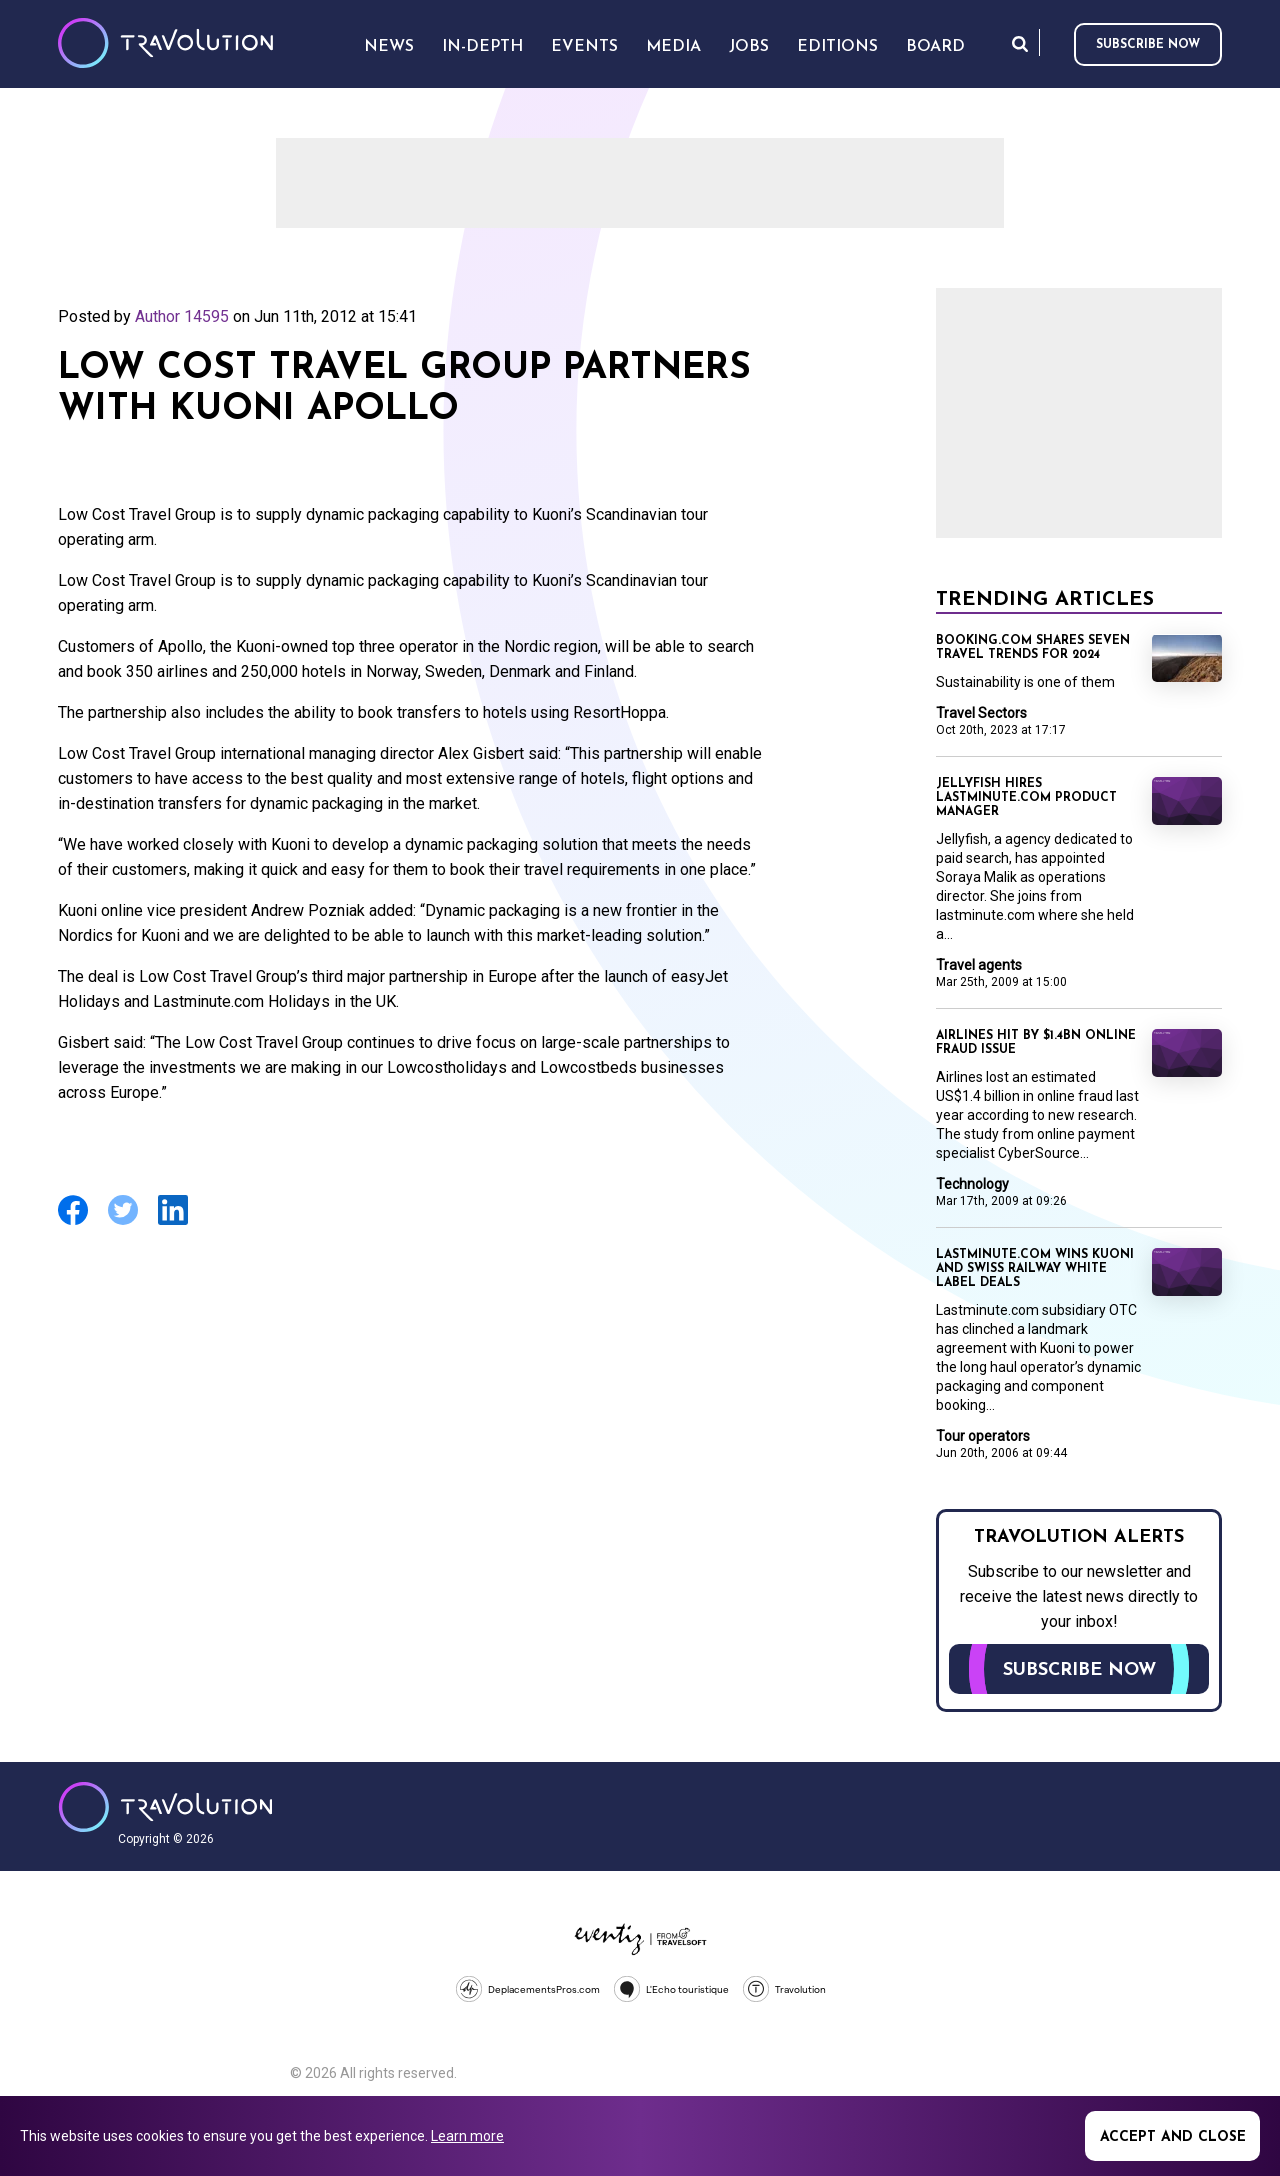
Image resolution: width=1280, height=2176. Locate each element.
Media (673, 47)
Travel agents (979, 965)
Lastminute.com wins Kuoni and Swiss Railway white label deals (1035, 1269)
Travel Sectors (981, 713)
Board (935, 47)
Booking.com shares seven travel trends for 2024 (1033, 648)
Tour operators (983, 1436)
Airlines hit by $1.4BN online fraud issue (1036, 1043)
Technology (972, 1184)
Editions (837, 47)
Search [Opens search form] (1020, 43)
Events (584, 47)
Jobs (749, 47)
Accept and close (1173, 2137)
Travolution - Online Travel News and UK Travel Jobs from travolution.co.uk (165, 1807)
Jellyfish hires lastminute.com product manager (1026, 798)
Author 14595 (182, 316)
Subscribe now (1148, 45)
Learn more (467, 2136)
